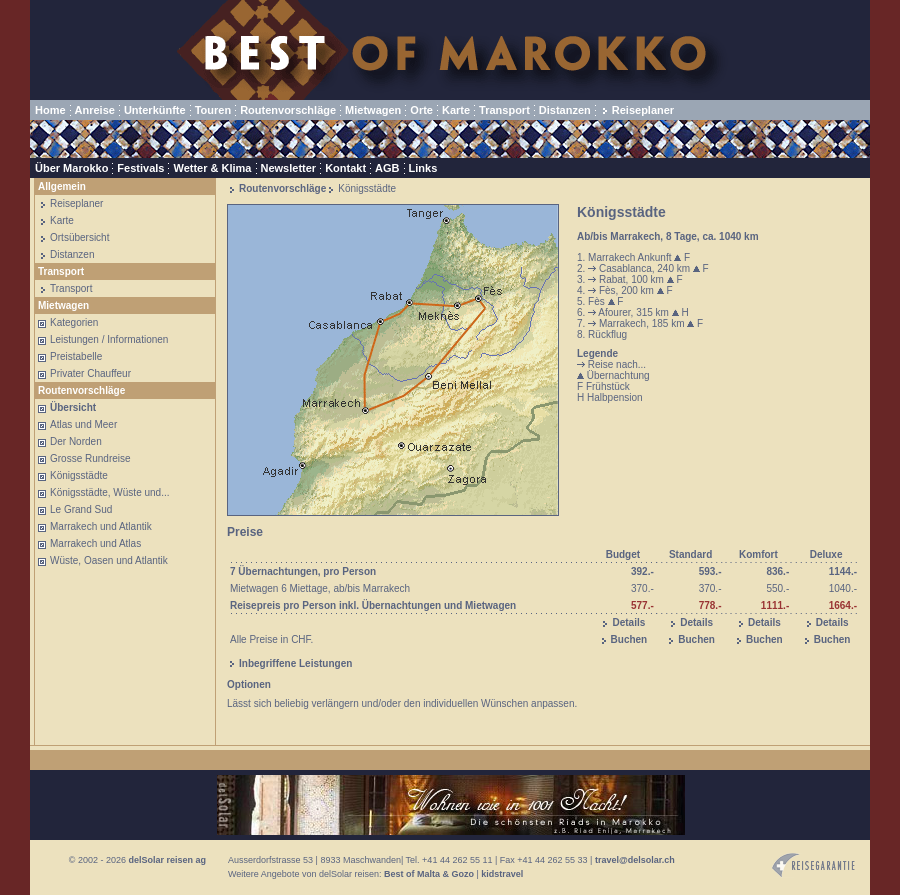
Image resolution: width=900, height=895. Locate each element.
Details (628, 622)
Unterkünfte (155, 110)
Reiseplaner (643, 110)
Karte (456, 110)
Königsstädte (79, 475)
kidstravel (502, 874)
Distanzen (565, 110)
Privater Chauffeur (90, 373)
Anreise (95, 110)
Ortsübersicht (79, 237)
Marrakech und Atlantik (101, 526)
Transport (504, 110)
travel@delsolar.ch (635, 860)
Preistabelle (76, 356)
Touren (213, 110)
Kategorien (74, 322)
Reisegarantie (813, 865)
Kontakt (345, 168)
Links (423, 168)
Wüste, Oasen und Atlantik (109, 560)
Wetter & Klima (212, 168)
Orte (421, 110)
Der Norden (76, 441)
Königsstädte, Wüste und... (110, 492)
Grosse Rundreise (90, 458)
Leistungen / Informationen (109, 339)
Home (50, 110)
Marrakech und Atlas (95, 543)
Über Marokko (71, 168)
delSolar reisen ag (167, 860)
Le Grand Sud (81, 509)
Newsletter (289, 168)
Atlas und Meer (83, 424)
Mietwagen (373, 110)
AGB (387, 168)
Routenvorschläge (288, 110)
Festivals (140, 168)
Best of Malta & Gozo (429, 874)
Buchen (629, 639)
